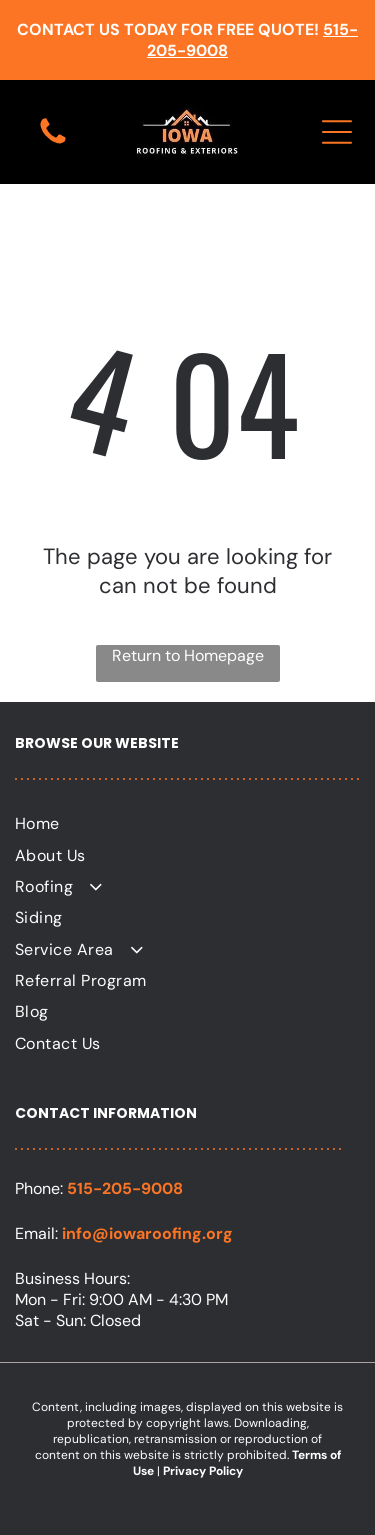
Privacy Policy (203, 1471)
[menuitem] (187, 823)
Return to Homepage (188, 655)
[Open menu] (337, 132)
